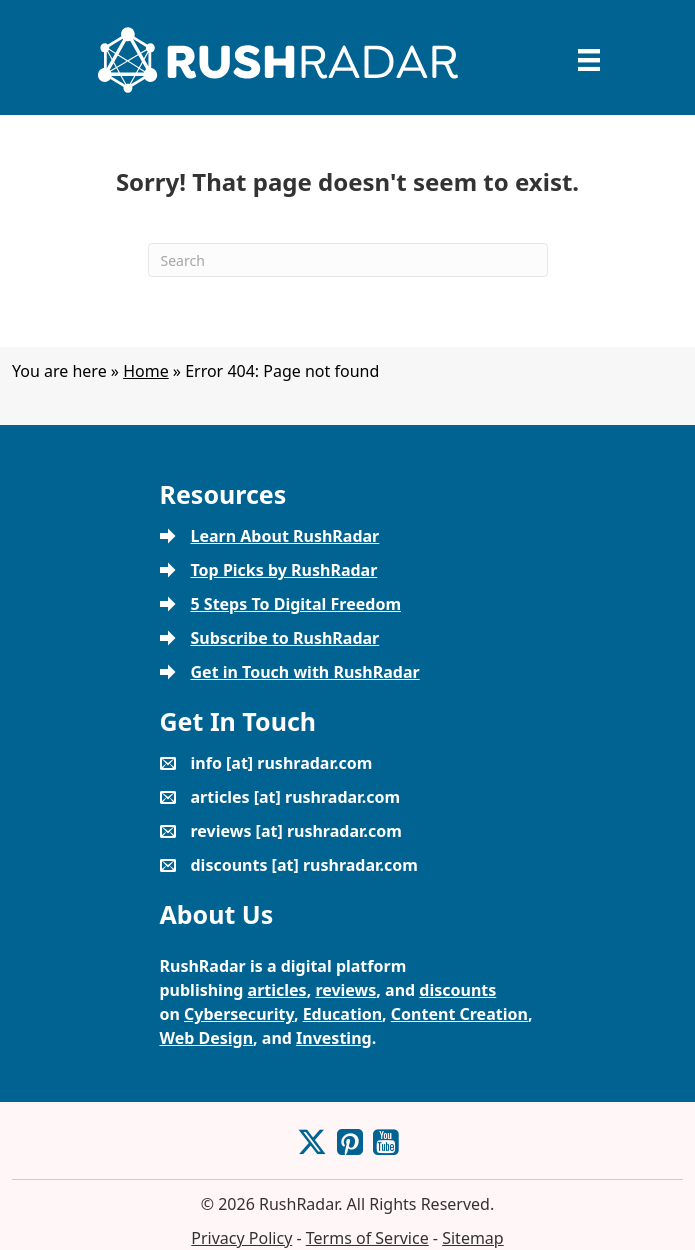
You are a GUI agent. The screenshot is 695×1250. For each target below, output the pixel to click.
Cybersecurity (239, 1014)
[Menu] (589, 60)
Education (342, 1014)
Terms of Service (367, 1238)
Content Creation (459, 1014)
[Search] (348, 260)
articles (277, 990)
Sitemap (473, 1238)
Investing (334, 1038)
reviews (345, 990)
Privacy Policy (241, 1238)
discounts (457, 990)
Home (146, 371)
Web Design (207, 1038)
